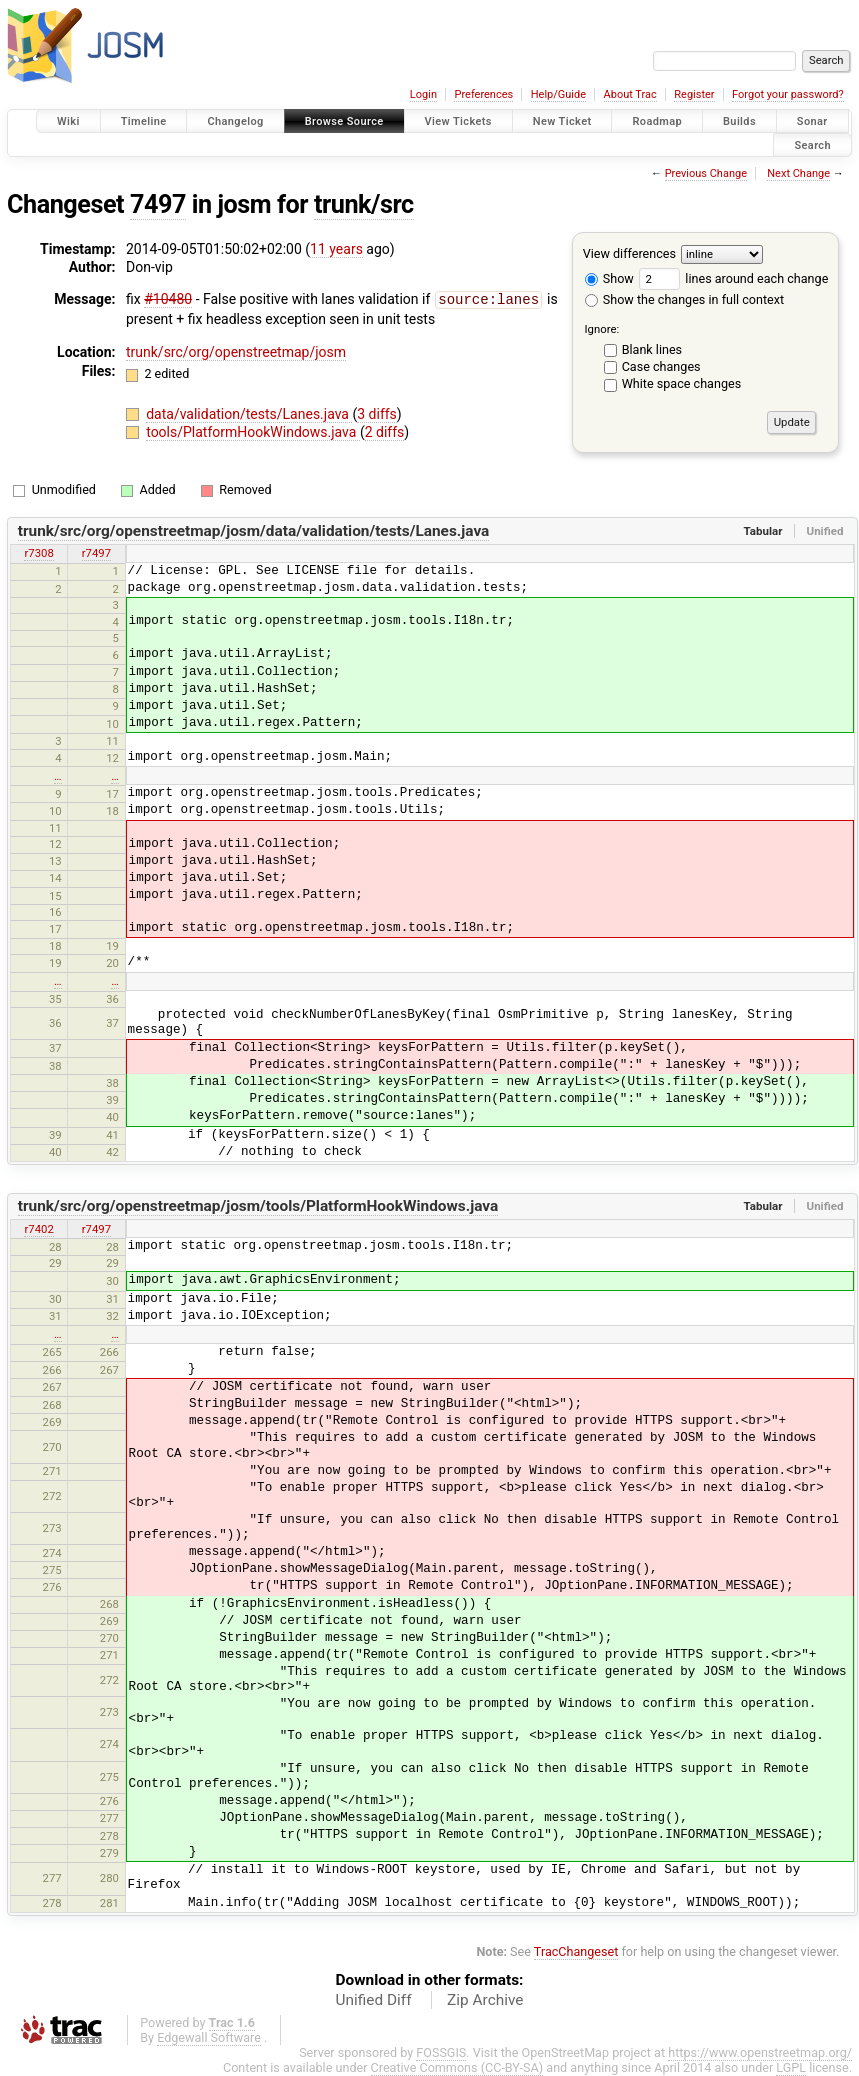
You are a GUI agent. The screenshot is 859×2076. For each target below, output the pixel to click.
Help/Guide (558, 94)
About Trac (630, 94)
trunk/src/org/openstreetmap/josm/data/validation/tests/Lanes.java (254, 531)
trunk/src (364, 204)
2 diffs (385, 431)
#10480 (168, 299)
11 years (336, 249)
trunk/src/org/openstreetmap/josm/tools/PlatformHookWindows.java (258, 1206)
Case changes (661, 366)
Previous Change (706, 173)
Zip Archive (485, 2000)
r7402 (38, 1229)
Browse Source (344, 121)
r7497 (96, 553)
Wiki (68, 121)
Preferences (483, 94)
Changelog (235, 121)
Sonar (812, 121)
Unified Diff (374, 2000)
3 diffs (377, 413)
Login (423, 94)
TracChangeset (576, 1951)
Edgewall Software (209, 2037)
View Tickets (458, 121)
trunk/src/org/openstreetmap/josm (236, 351)
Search (812, 144)
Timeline (144, 121)
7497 (158, 204)
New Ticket (562, 121)
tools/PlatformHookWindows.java (253, 431)
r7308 (38, 553)
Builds (739, 121)
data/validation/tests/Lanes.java (249, 413)
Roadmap (657, 121)
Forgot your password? (788, 94)
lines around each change (733, 278)
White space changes (682, 383)
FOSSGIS (441, 2052)
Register (694, 94)
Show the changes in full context (684, 299)
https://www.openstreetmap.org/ (760, 2052)
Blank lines (652, 349)
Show (609, 278)
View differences (629, 253)
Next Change (798, 173)
